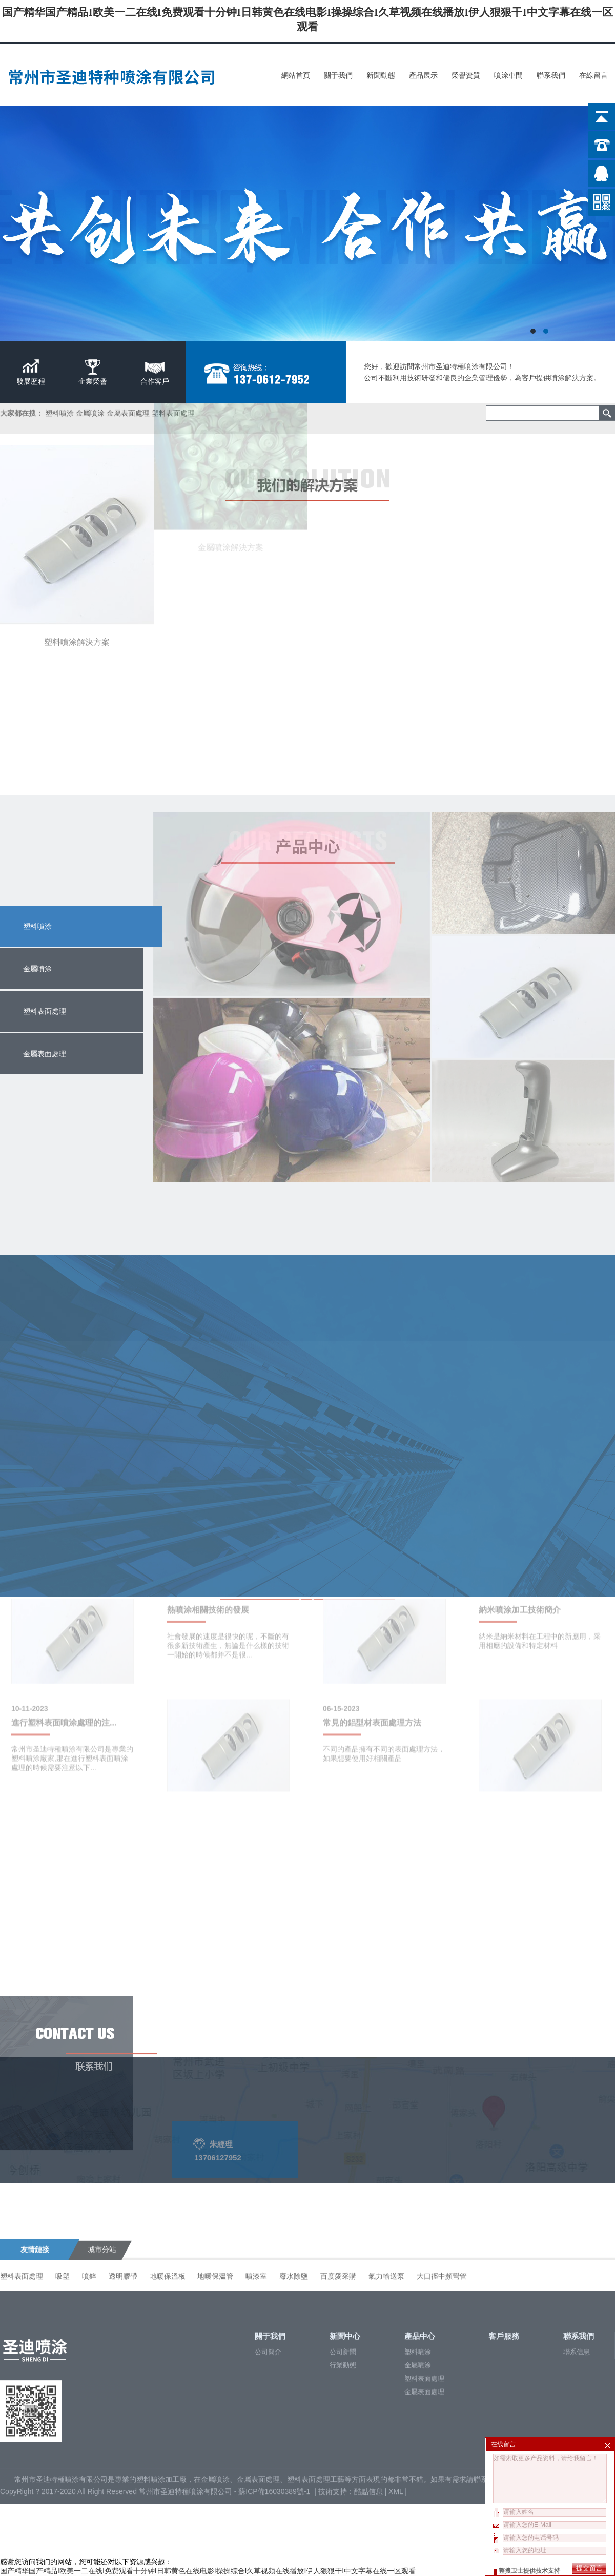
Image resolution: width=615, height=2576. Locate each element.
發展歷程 (30, 381)
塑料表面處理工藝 (315, 2391)
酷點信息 (368, 2403)
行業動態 (343, 2277)
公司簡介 (268, 2263)
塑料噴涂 (37, 926)
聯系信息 (576, 2263)
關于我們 (338, 75)
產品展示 (423, 75)
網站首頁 (295, 75)
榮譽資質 (466, 75)
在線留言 (593, 75)
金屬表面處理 (424, 2303)
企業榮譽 (92, 381)
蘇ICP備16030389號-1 (275, 2403)
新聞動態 (380, 75)
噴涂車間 (508, 75)
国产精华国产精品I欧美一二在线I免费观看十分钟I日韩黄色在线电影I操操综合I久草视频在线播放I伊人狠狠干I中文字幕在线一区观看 (208, 2571)
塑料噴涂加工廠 (161, 2391)
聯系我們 (551, 75)
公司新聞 (343, 2263)
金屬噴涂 (417, 2277)
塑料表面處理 (424, 2290)
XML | (398, 2403)
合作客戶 (154, 381)
